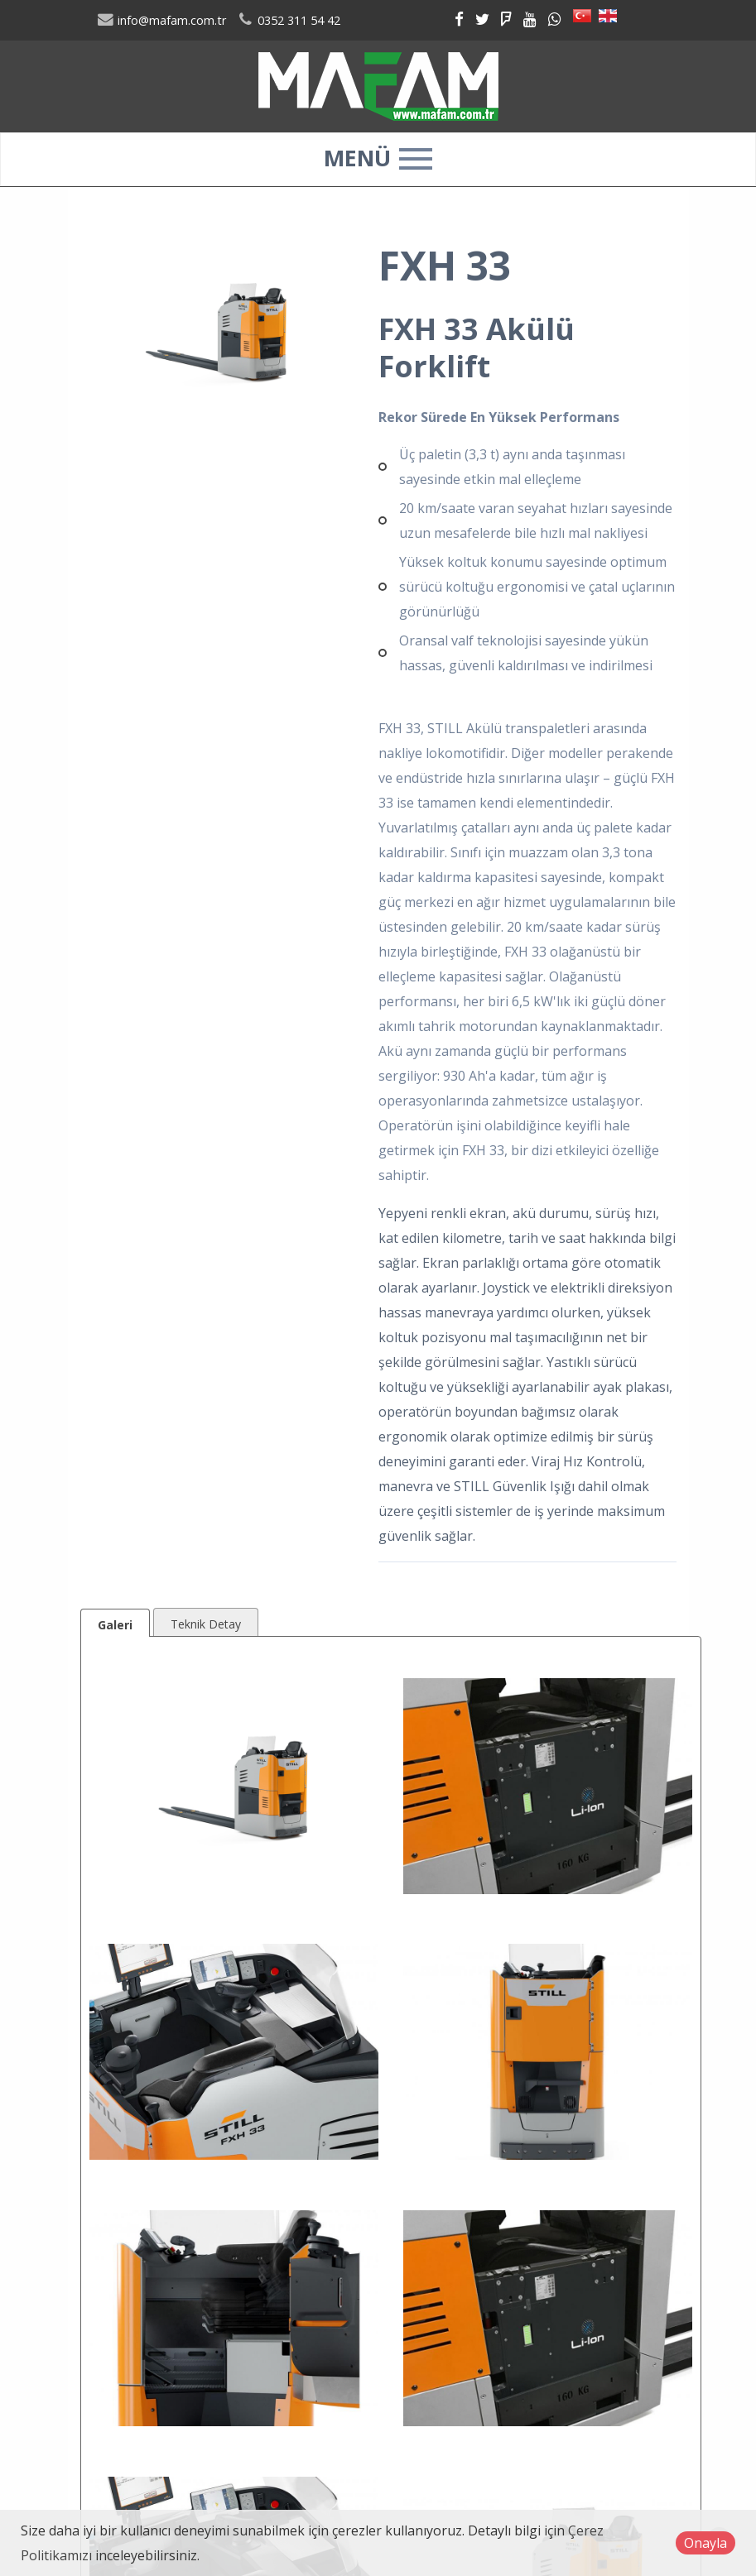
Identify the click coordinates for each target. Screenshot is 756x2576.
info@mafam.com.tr (162, 20)
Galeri (115, 1625)
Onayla (705, 2543)
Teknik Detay (206, 1624)
